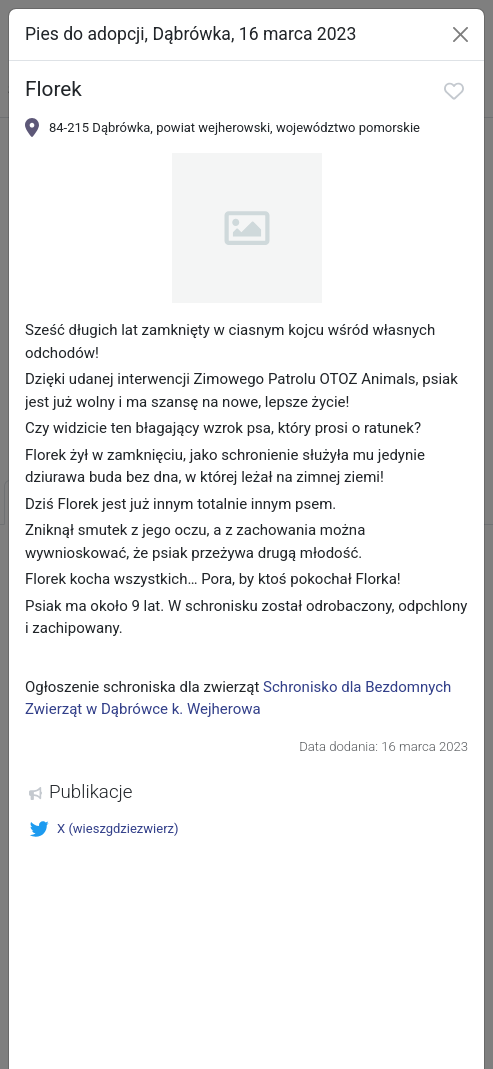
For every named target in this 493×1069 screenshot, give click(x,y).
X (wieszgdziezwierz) (104, 829)
